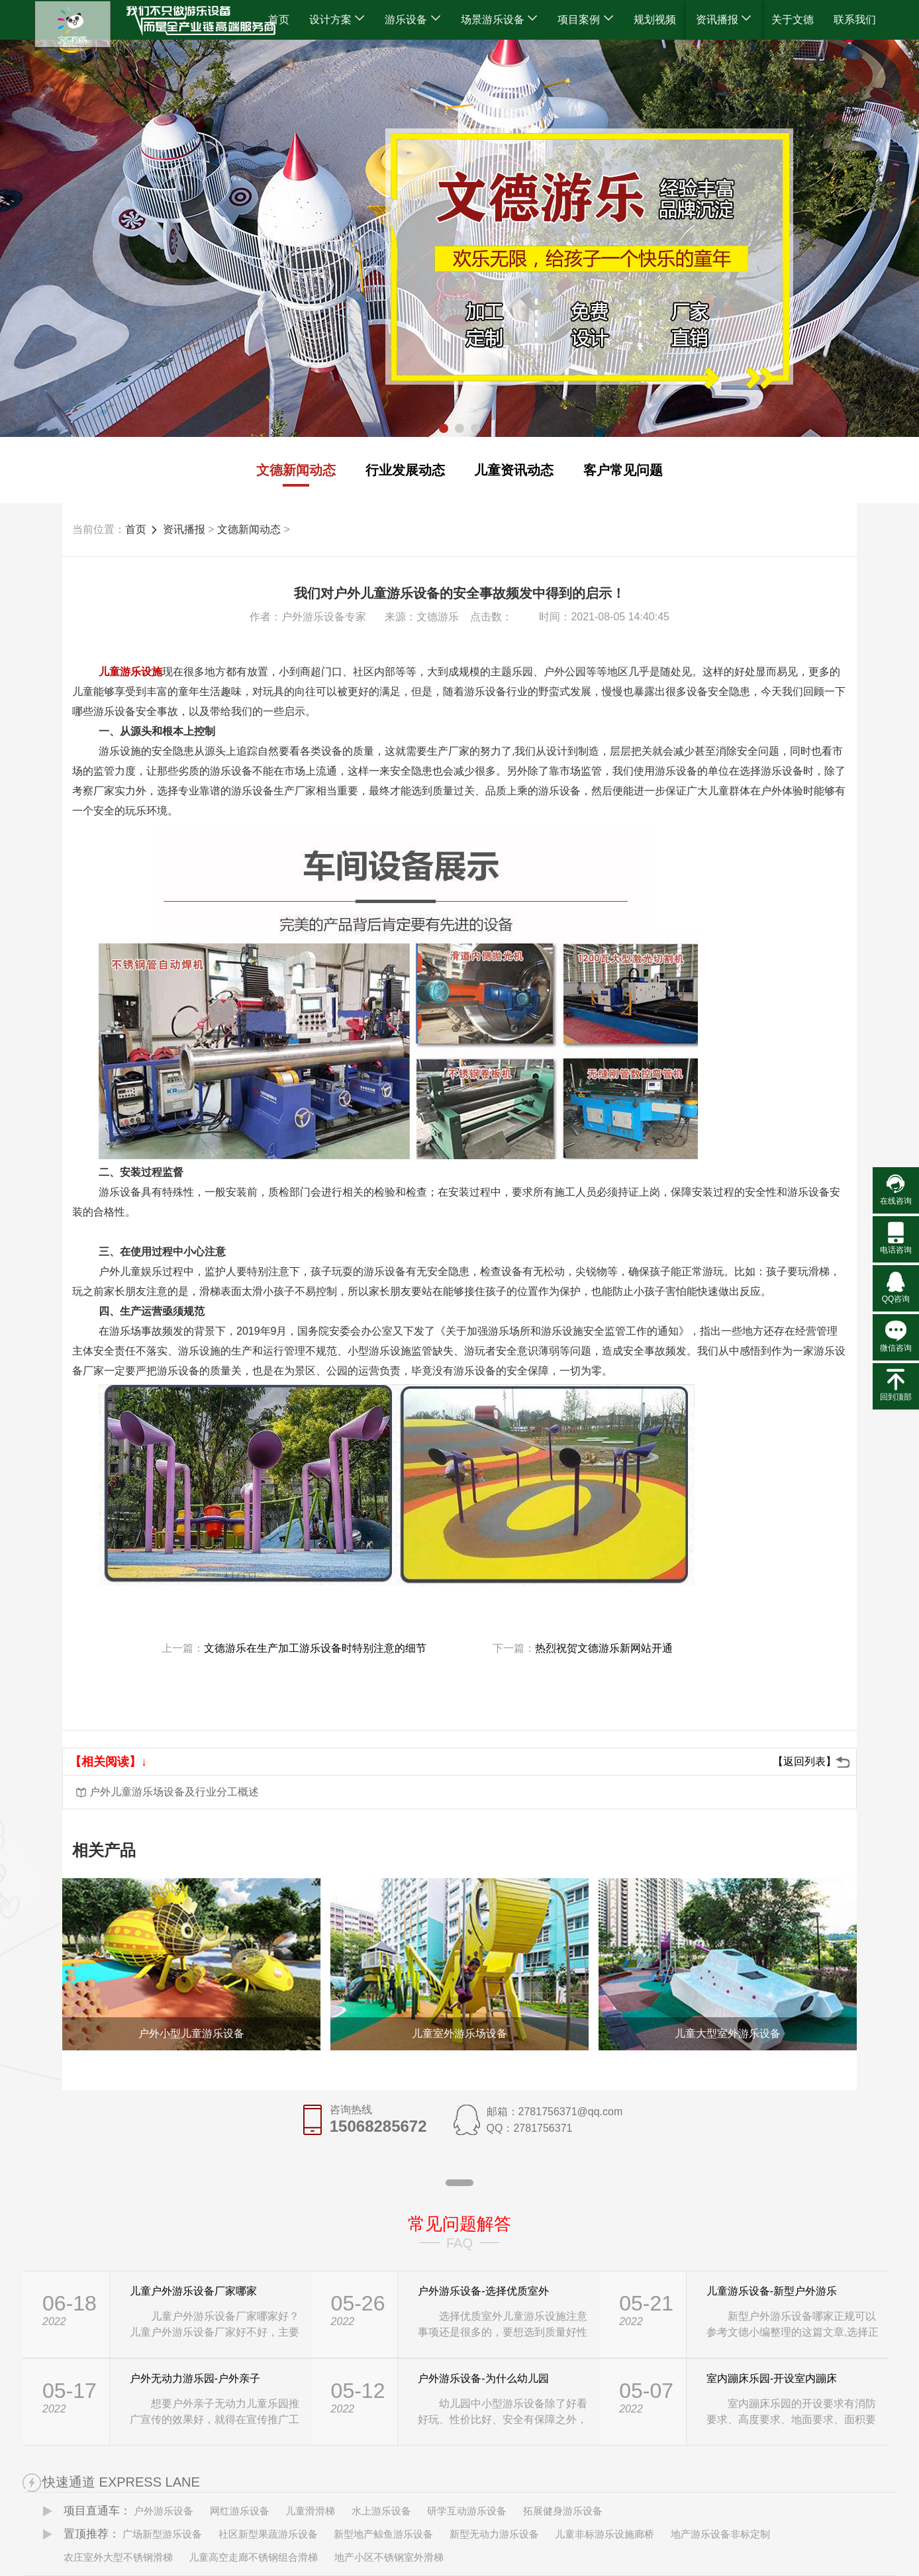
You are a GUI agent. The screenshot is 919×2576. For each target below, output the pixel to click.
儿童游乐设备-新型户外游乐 (771, 2291)
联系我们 (855, 19)
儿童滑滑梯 (310, 2510)
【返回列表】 (804, 1761)
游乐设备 (412, 19)
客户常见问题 (623, 470)
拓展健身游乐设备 (563, 2510)
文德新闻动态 (296, 470)
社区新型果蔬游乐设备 (268, 2534)
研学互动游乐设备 (467, 2510)
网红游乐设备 (239, 2510)
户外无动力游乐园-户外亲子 (195, 2378)
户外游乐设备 (163, 2510)
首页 (278, 19)
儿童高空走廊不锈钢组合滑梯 (253, 2557)
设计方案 (337, 19)
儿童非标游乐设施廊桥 (604, 2534)
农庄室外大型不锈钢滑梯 (118, 2557)
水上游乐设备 (381, 2510)
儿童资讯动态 (514, 470)
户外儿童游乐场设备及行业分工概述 (174, 1791)
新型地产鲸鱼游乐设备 (383, 2534)
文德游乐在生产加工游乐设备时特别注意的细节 (315, 1648)
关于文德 (792, 19)
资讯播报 (723, 19)
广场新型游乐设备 (162, 2534)
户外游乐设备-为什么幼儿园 (483, 2378)
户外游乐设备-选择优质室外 (483, 2291)
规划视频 (655, 19)
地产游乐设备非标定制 (720, 2534)
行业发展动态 (405, 470)
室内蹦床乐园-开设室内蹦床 (771, 2378)
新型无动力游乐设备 (494, 2534)
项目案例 (585, 19)
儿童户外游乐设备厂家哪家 (193, 2291)
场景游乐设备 (499, 19)
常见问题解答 (459, 2224)
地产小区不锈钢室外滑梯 (389, 2557)
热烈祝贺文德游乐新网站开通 (604, 1648)
